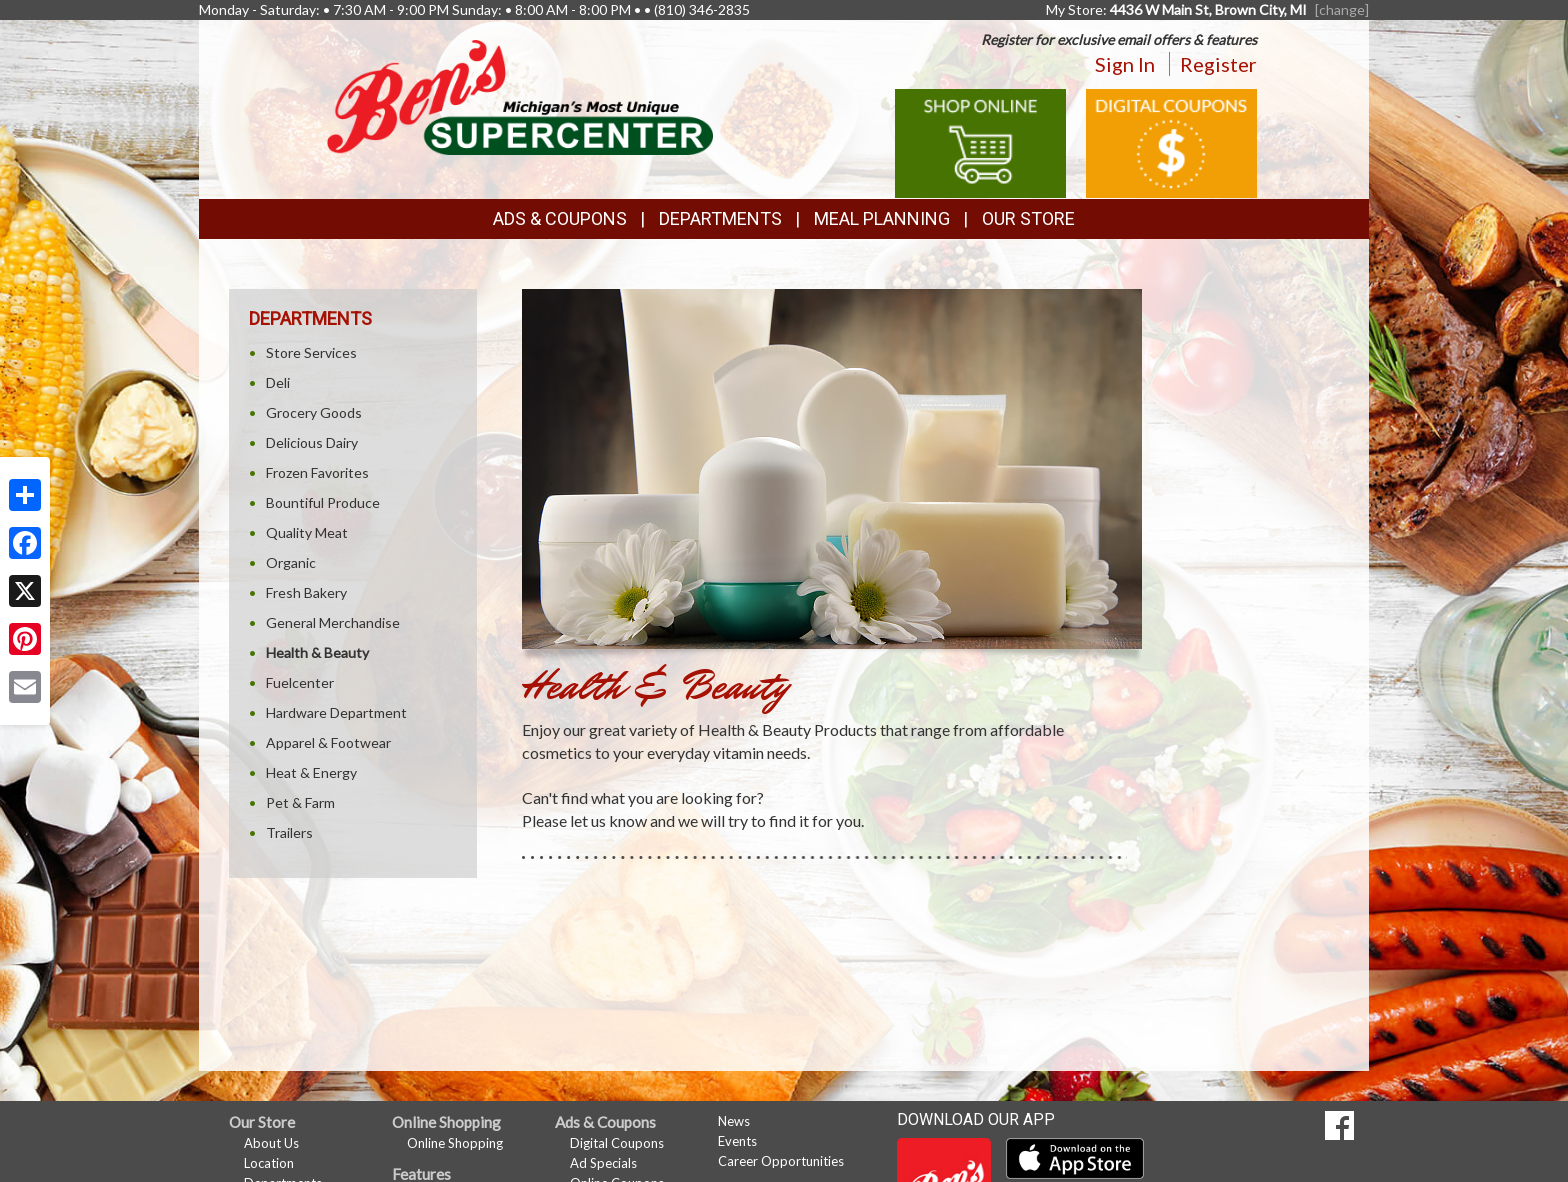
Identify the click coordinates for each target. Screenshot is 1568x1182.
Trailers (289, 832)
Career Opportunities (781, 1161)
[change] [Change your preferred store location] (1342, 9)
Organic (291, 562)
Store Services (311, 352)
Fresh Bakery (306, 592)
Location (269, 1163)
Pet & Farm (300, 802)
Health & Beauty (317, 652)
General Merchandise (333, 622)
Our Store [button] (1028, 218)
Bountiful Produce (323, 502)
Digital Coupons (617, 1143)
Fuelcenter (300, 682)
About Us (271, 1143)
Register (1218, 64)
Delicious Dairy (312, 442)
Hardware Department (336, 712)
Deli (278, 382)
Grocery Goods (314, 412)
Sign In (1125, 64)
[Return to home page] (520, 95)
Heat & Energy (311, 772)
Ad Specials (603, 1163)
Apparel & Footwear (328, 742)
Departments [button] (720, 218)
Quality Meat (307, 532)
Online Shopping (455, 1143)
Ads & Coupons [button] (560, 218)
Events (737, 1141)
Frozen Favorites (317, 472)
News (734, 1121)
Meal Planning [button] (882, 218)
